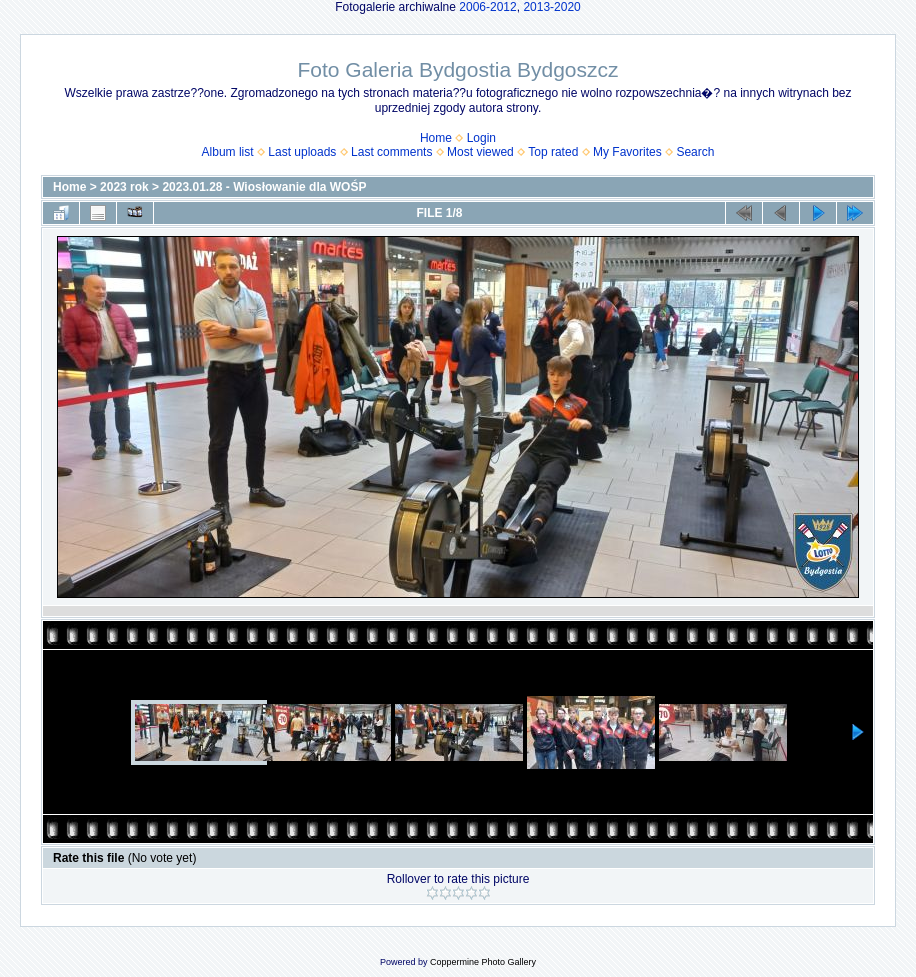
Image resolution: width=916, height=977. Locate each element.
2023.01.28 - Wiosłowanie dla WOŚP (264, 187)
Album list (228, 152)
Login (481, 138)
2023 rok (124, 187)
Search (695, 152)
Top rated (553, 152)
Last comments (391, 152)
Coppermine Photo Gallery (483, 962)
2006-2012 (487, 7)
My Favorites (627, 152)
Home (436, 138)
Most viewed (480, 152)
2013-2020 (551, 7)
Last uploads (302, 152)
